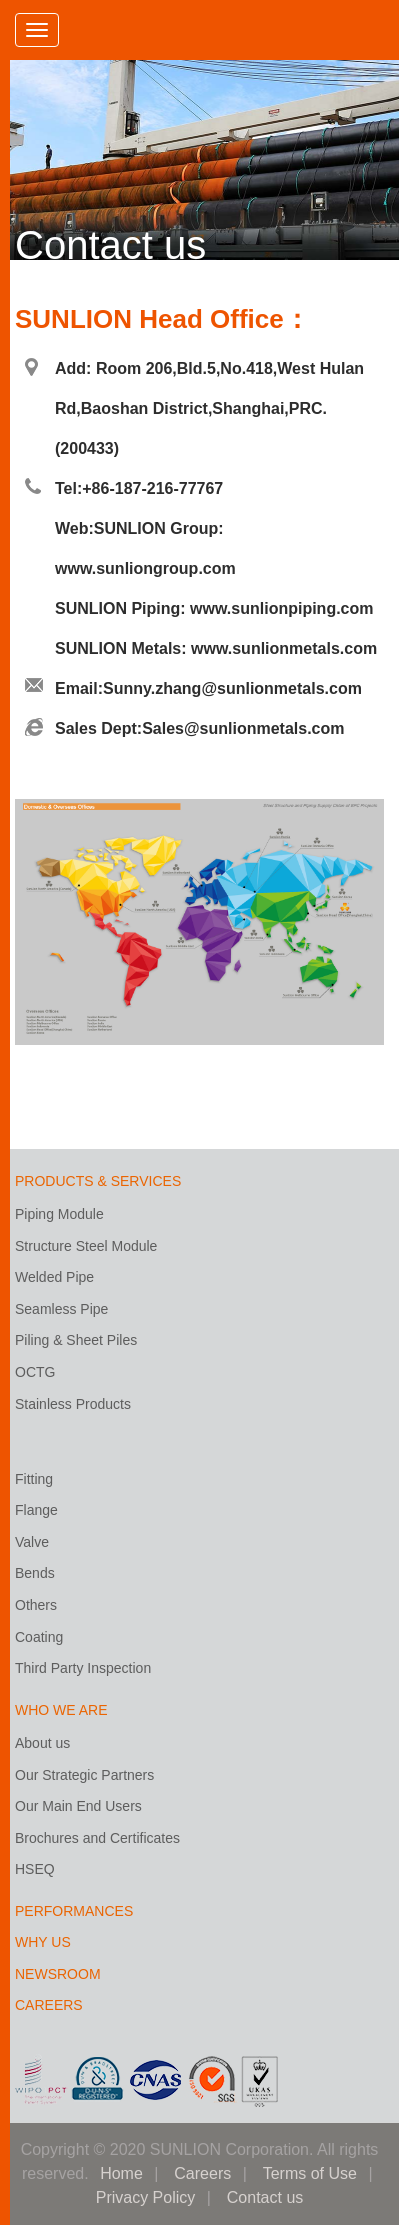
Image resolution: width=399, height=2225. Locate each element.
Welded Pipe (54, 1277)
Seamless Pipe (61, 1309)
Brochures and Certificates (97, 1838)
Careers (202, 2173)
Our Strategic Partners (84, 1775)
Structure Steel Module (86, 1246)
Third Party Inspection (83, 1668)
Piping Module (59, 1214)
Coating (39, 1637)
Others (36, 1605)
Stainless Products (73, 1404)
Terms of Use (310, 2173)
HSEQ (35, 1869)
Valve (32, 1542)
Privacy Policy (146, 2197)
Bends (35, 1573)
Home (121, 2173)
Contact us (265, 2197)
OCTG (35, 1372)
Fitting (34, 1479)
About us (42, 1743)
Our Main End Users (78, 1806)
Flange (36, 1510)
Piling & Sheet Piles (76, 1340)
